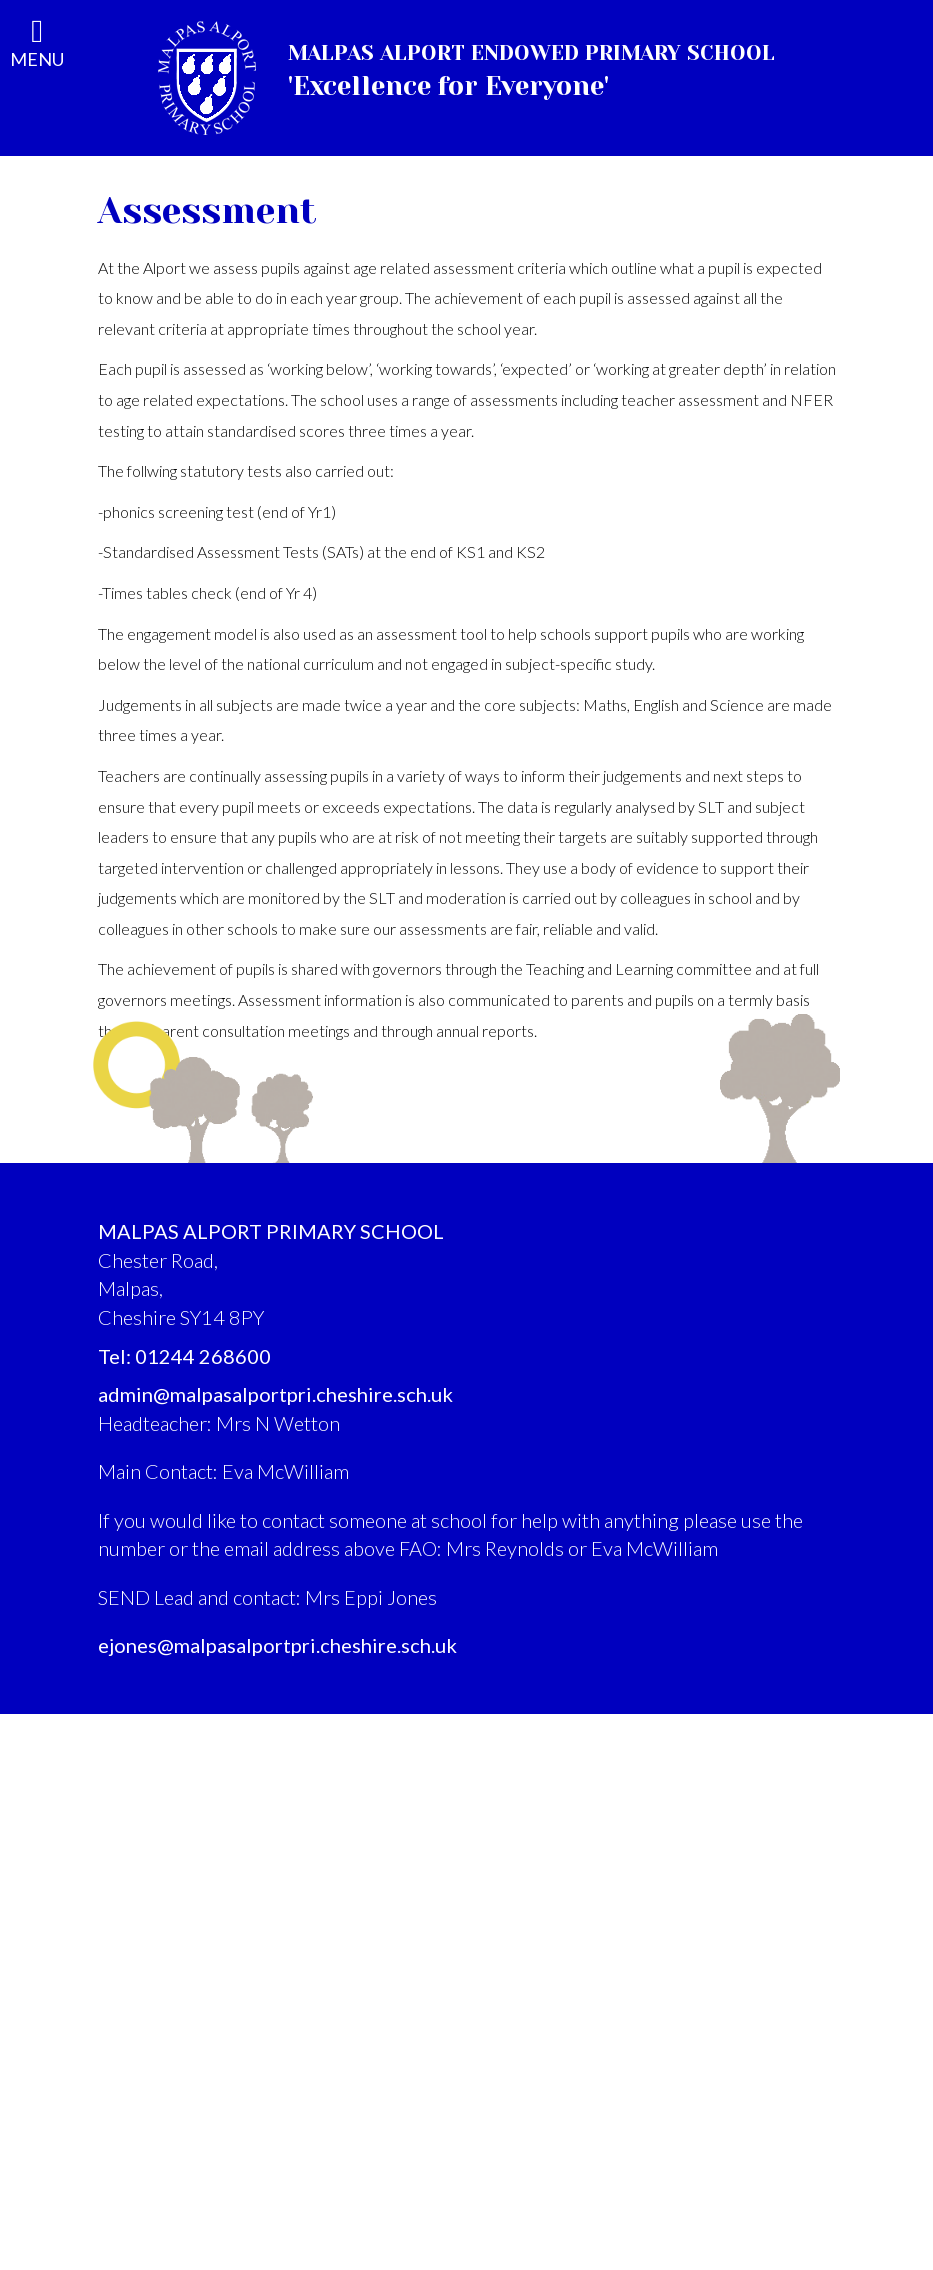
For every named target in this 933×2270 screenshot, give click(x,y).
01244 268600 (203, 1356)
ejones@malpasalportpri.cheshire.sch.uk (277, 1645)
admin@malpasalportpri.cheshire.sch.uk (275, 1394)
